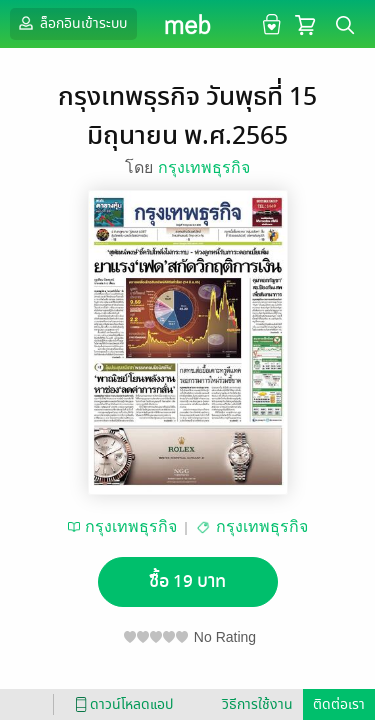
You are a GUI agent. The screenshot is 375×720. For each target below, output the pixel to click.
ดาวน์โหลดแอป (121, 704)
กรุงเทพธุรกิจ (204, 167)
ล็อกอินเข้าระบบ (71, 23)
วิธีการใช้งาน (257, 704)
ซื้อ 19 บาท (187, 581)
